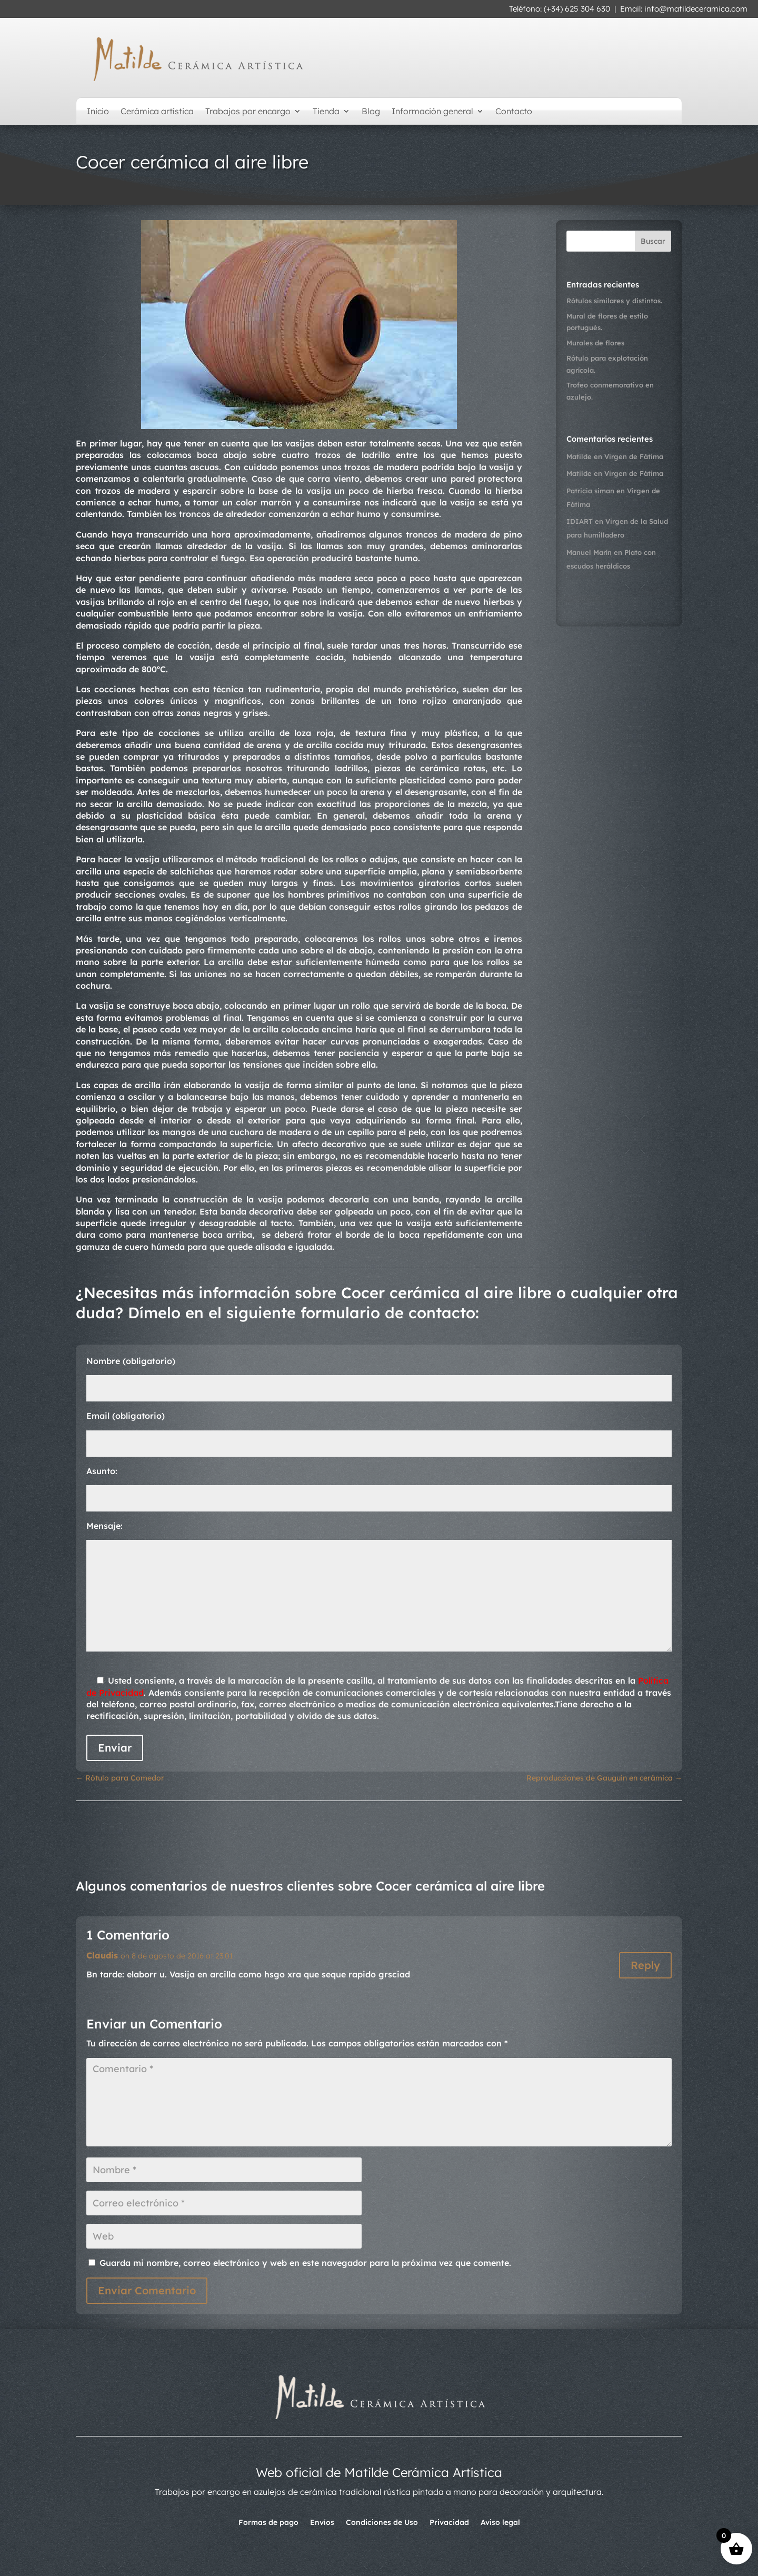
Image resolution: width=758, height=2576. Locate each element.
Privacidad (449, 2523)
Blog (371, 111)
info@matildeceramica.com (695, 9)
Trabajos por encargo (248, 111)
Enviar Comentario (147, 2290)
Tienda (326, 111)
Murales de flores (595, 343)
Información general (432, 111)
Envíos (322, 2523)
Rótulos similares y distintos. (614, 300)
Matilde (579, 456)
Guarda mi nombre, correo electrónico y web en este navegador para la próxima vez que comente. (305, 2262)
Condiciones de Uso (382, 2523)
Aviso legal (500, 2523)
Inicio (98, 111)
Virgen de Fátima (633, 456)
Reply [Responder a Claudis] (645, 1965)
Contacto (513, 111)
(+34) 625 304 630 (577, 9)
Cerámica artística (157, 111)
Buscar (653, 241)
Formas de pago (268, 2523)
